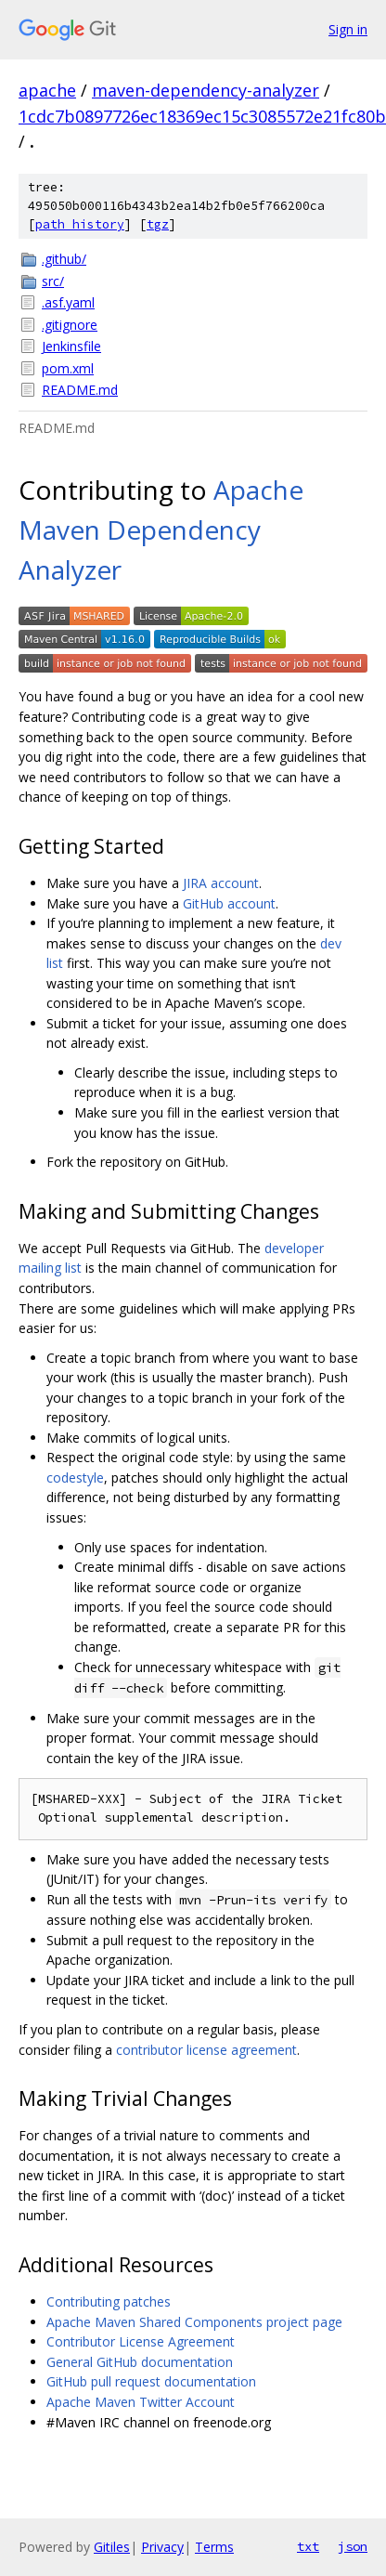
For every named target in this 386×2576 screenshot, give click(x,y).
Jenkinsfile (71, 346)
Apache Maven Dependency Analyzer (161, 529)
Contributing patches (108, 2301)
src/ (53, 281)
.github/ (64, 259)
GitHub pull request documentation (151, 2381)
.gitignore (69, 324)
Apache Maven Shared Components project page (194, 2322)
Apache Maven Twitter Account (140, 2402)
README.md (80, 390)
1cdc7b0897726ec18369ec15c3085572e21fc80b (202, 116)
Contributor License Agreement (140, 2341)
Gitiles (112, 2547)
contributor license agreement (206, 2050)
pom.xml (68, 368)
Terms (214, 2547)
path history (79, 224)
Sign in (347, 29)
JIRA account (221, 883)
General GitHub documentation (139, 2362)
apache (47, 90)
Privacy (162, 2547)
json (352, 2546)
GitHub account (229, 903)
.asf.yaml (68, 302)
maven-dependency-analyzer (205, 90)
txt (308, 2546)
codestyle (75, 1477)
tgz (158, 224)
